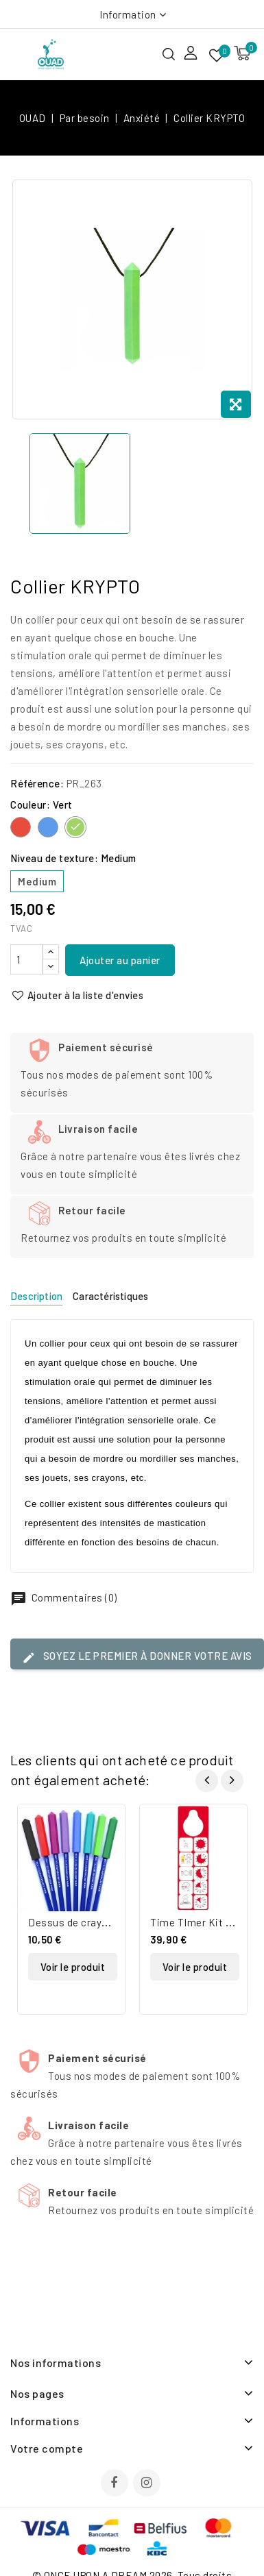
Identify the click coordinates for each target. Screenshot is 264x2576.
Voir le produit (73, 1967)
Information (127, 14)
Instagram (148, 2484)
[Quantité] (26, 959)
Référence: (37, 783)
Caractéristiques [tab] (110, 1296)
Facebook (116, 2484)
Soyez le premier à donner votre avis (137, 1656)
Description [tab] (36, 1296)
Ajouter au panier (120, 960)
